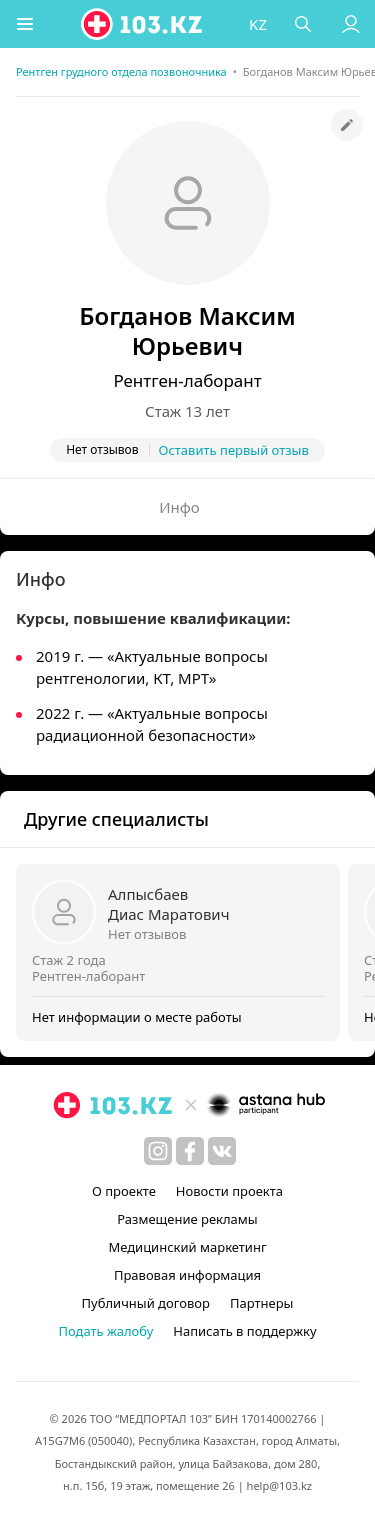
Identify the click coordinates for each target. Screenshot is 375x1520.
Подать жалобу (105, 1331)
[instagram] (158, 1151)
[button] (25, 24)
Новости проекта (229, 1191)
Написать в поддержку (244, 1331)
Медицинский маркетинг (187, 1247)
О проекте (124, 1191)
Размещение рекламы (187, 1219)
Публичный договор (146, 1303)
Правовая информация (187, 1275)
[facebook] (190, 1151)
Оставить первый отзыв (234, 450)
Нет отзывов (147, 934)
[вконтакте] (222, 1151)
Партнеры (262, 1303)
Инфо (179, 507)
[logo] (143, 24)
